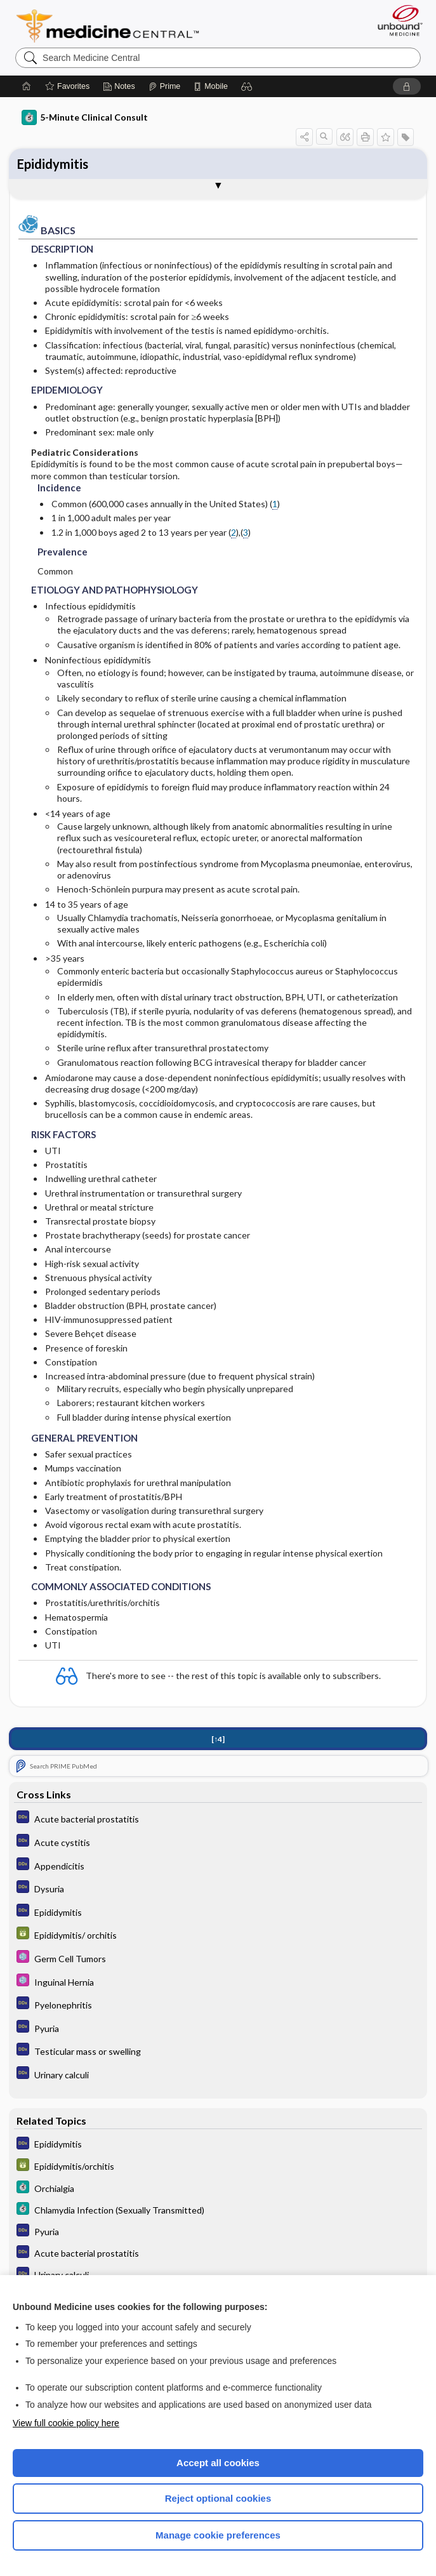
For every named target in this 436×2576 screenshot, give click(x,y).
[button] (247, 86)
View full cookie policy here (66, 2423)
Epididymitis (52, 163)
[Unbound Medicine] (396, 20)
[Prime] (164, 86)
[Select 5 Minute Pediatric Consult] (218, 1958)
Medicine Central (115, 26)
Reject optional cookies (218, 2498)
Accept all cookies (218, 2462)
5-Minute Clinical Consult (85, 117)
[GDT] (218, 1936)
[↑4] (218, 1740)
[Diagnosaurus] (218, 1819)
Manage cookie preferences (218, 2535)
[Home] (26, 86)
